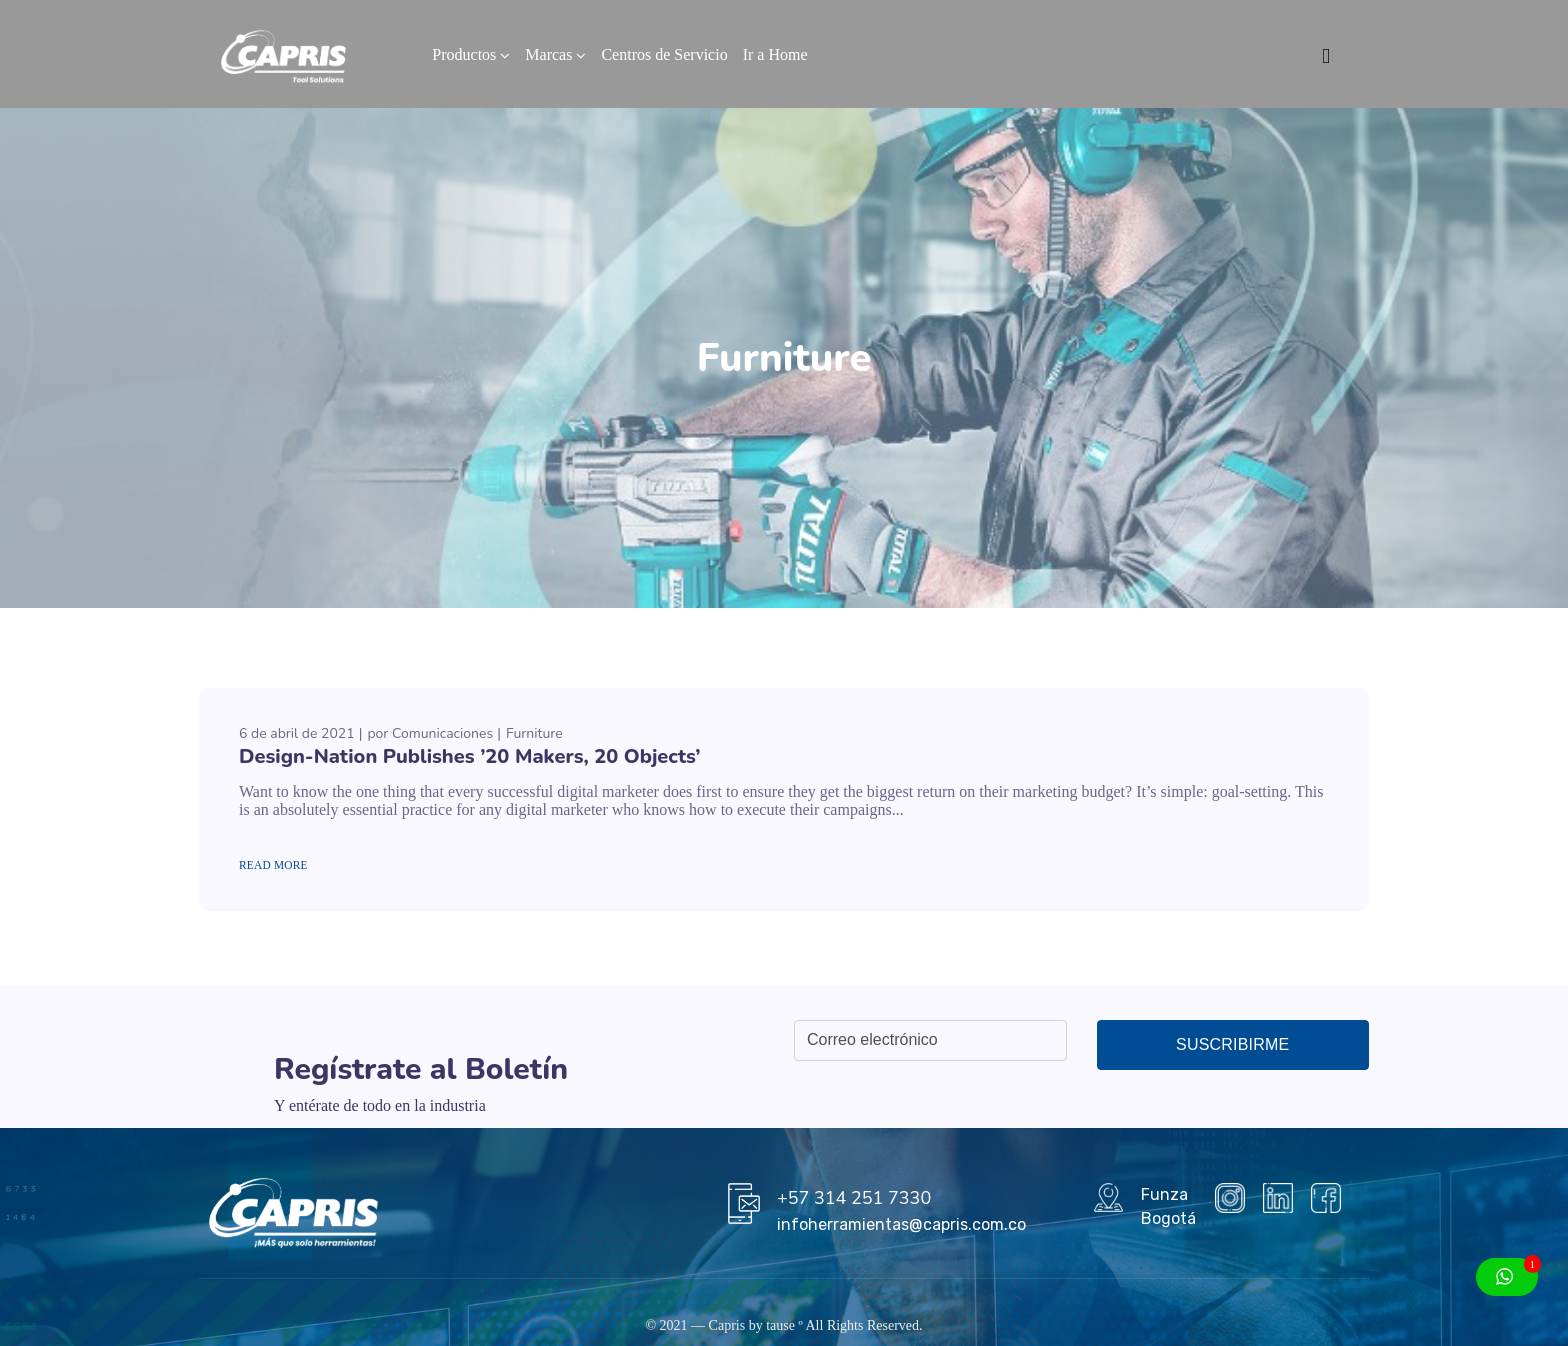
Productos (464, 54)
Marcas (548, 54)
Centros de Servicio (664, 54)
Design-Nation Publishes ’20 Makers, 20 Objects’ (470, 756)
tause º (784, 1325)
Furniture (534, 733)
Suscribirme (1232, 1044)
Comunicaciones (442, 733)
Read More (273, 865)
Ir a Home (775, 54)
